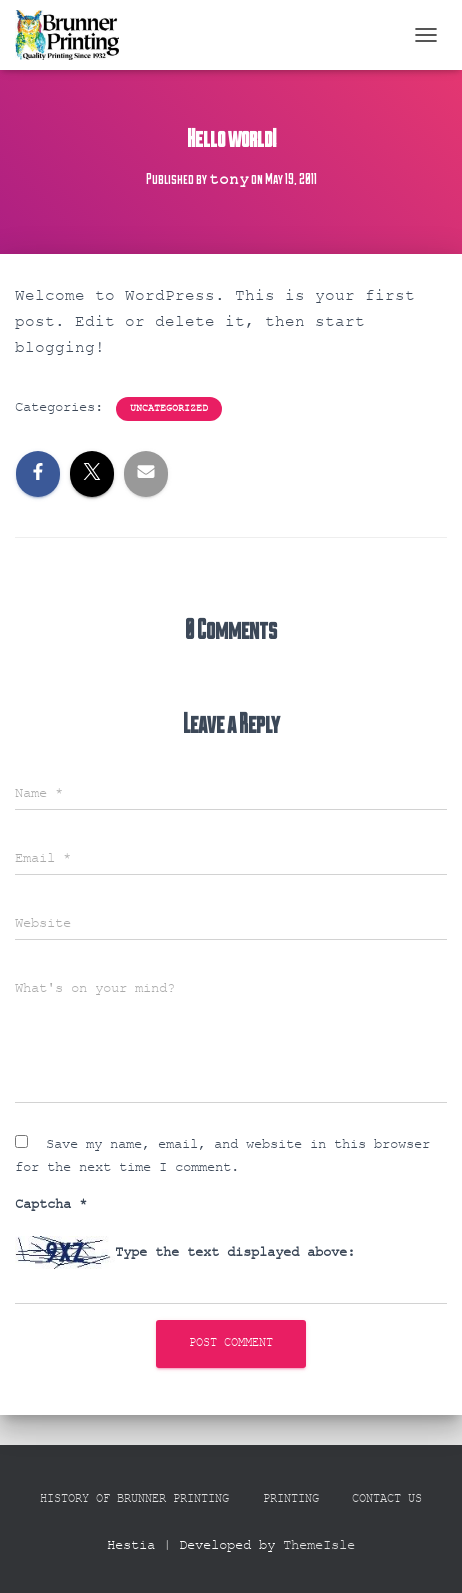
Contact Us (387, 1499)
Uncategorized (169, 408)
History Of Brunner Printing (134, 1499)
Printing (291, 1499)
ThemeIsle (319, 1545)
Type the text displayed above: (235, 1252)
